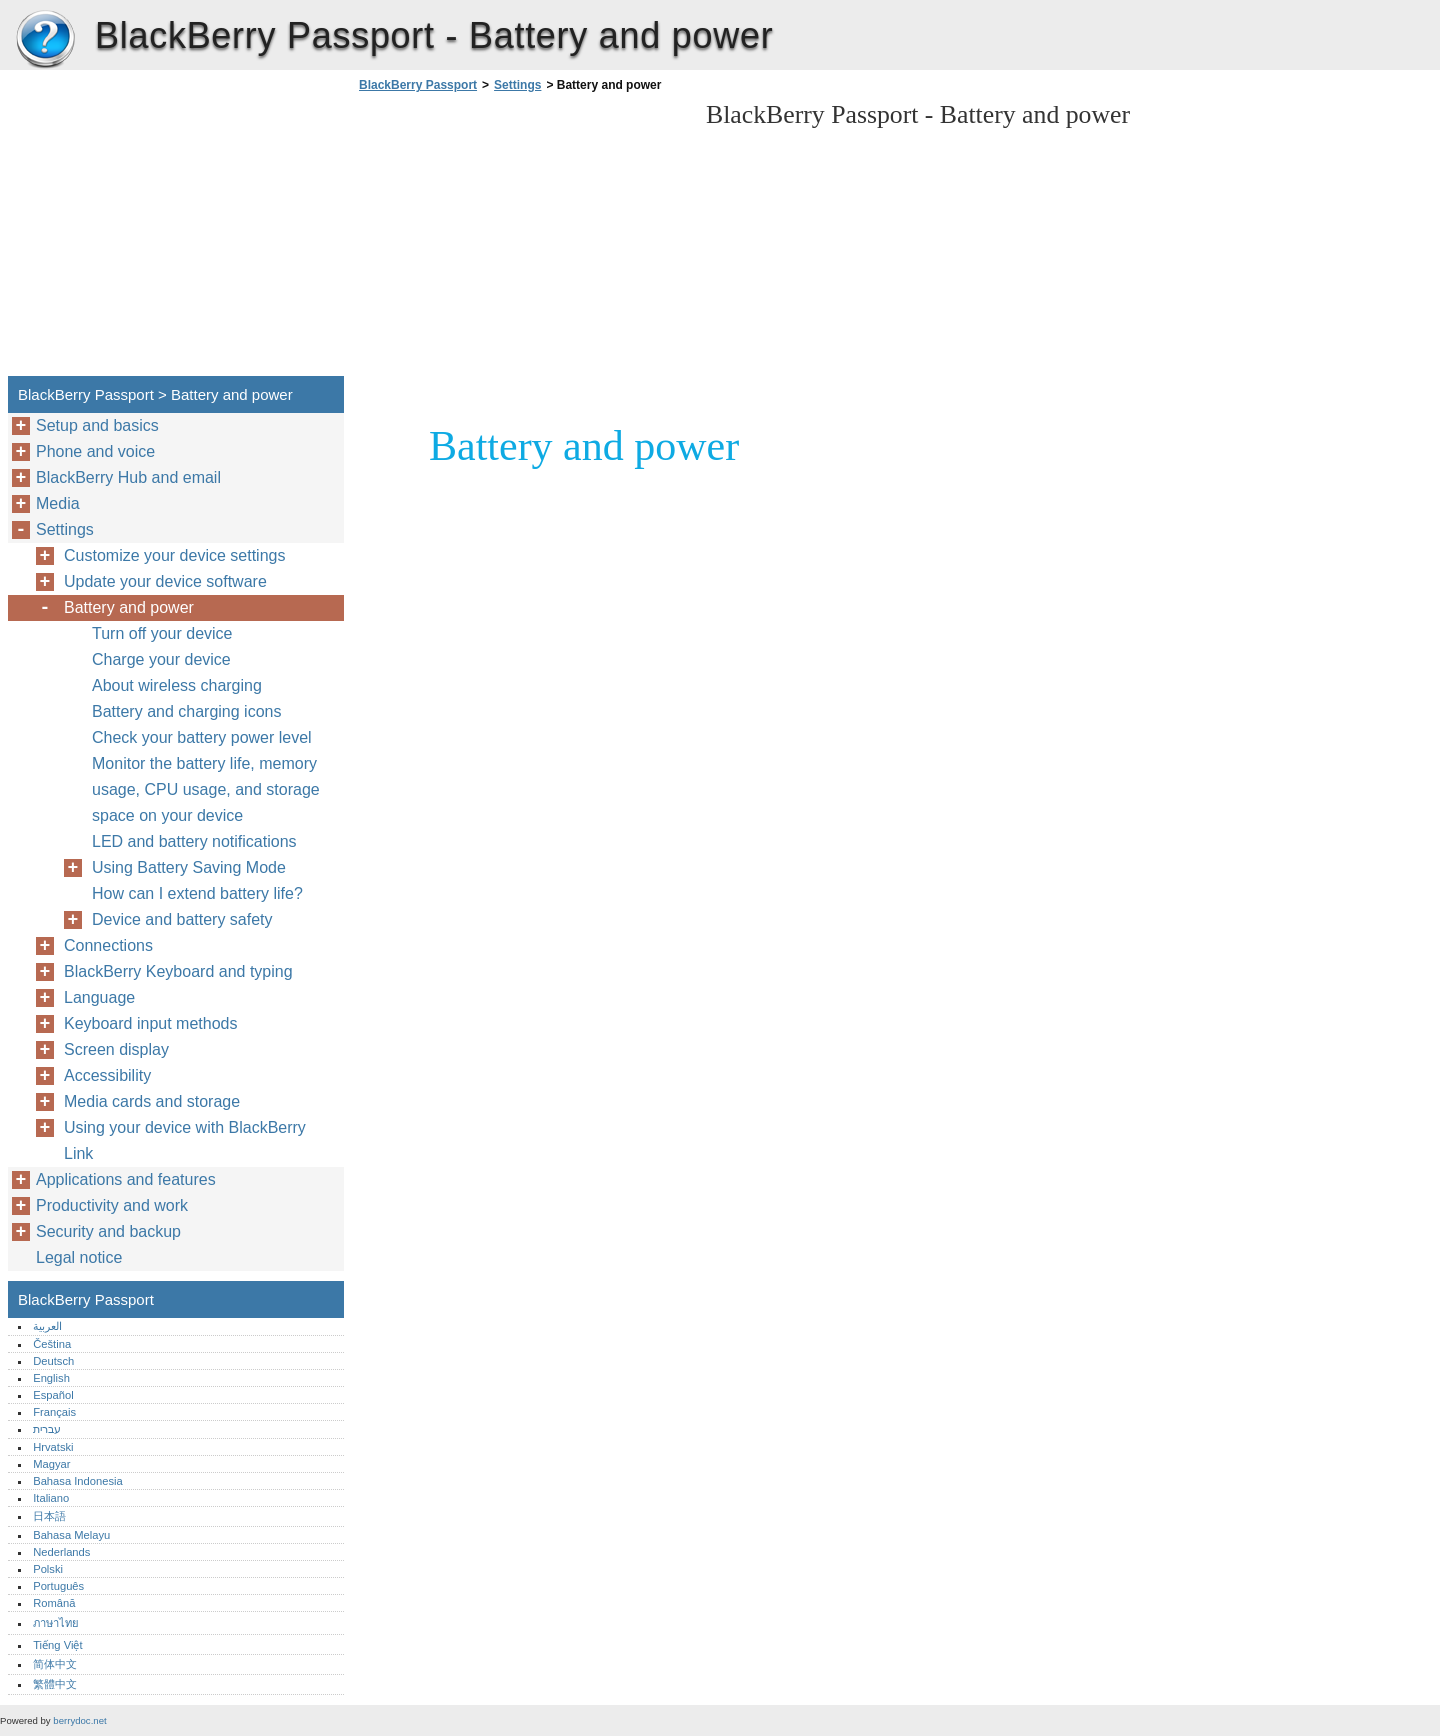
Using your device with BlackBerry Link (185, 1140)
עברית (47, 1429)
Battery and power (129, 607)
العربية (47, 1326)
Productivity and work (112, 1205)
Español (53, 1395)
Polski (48, 1569)
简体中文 (55, 1664)
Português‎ (58, 1586)
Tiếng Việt (57, 1645)
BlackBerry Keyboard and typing (178, 971)
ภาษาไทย (56, 1623)
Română (54, 1603)
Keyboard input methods (150, 1023)
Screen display (116, 1049)
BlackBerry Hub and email (128, 477)
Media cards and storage (152, 1101)
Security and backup (108, 1231)
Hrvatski (53, 1447)
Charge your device (161, 659)
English (51, 1378)
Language (99, 997)
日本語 (49, 1516)
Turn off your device (162, 633)
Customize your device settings (174, 555)
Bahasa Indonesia (78, 1481)
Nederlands (61, 1552)
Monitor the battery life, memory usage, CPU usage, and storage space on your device (206, 789)
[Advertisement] (522, 240)
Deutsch (53, 1361)
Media (58, 503)
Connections (108, 945)
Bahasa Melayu (71, 1535)
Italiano (51, 1498)
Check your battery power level (202, 737)
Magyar (51, 1464)
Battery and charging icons (186, 711)
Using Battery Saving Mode (189, 867)
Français (54, 1412)
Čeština (52, 1344)
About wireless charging (177, 685)
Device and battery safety (182, 919)
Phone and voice (95, 451)
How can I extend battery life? (197, 893)
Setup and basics (97, 425)
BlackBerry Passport (45, 40)
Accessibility (107, 1075)
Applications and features (126, 1179)
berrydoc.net (79, 1720)
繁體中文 (55, 1684)
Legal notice (79, 1257)
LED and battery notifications (194, 841)
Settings (517, 85)
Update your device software (165, 581)
